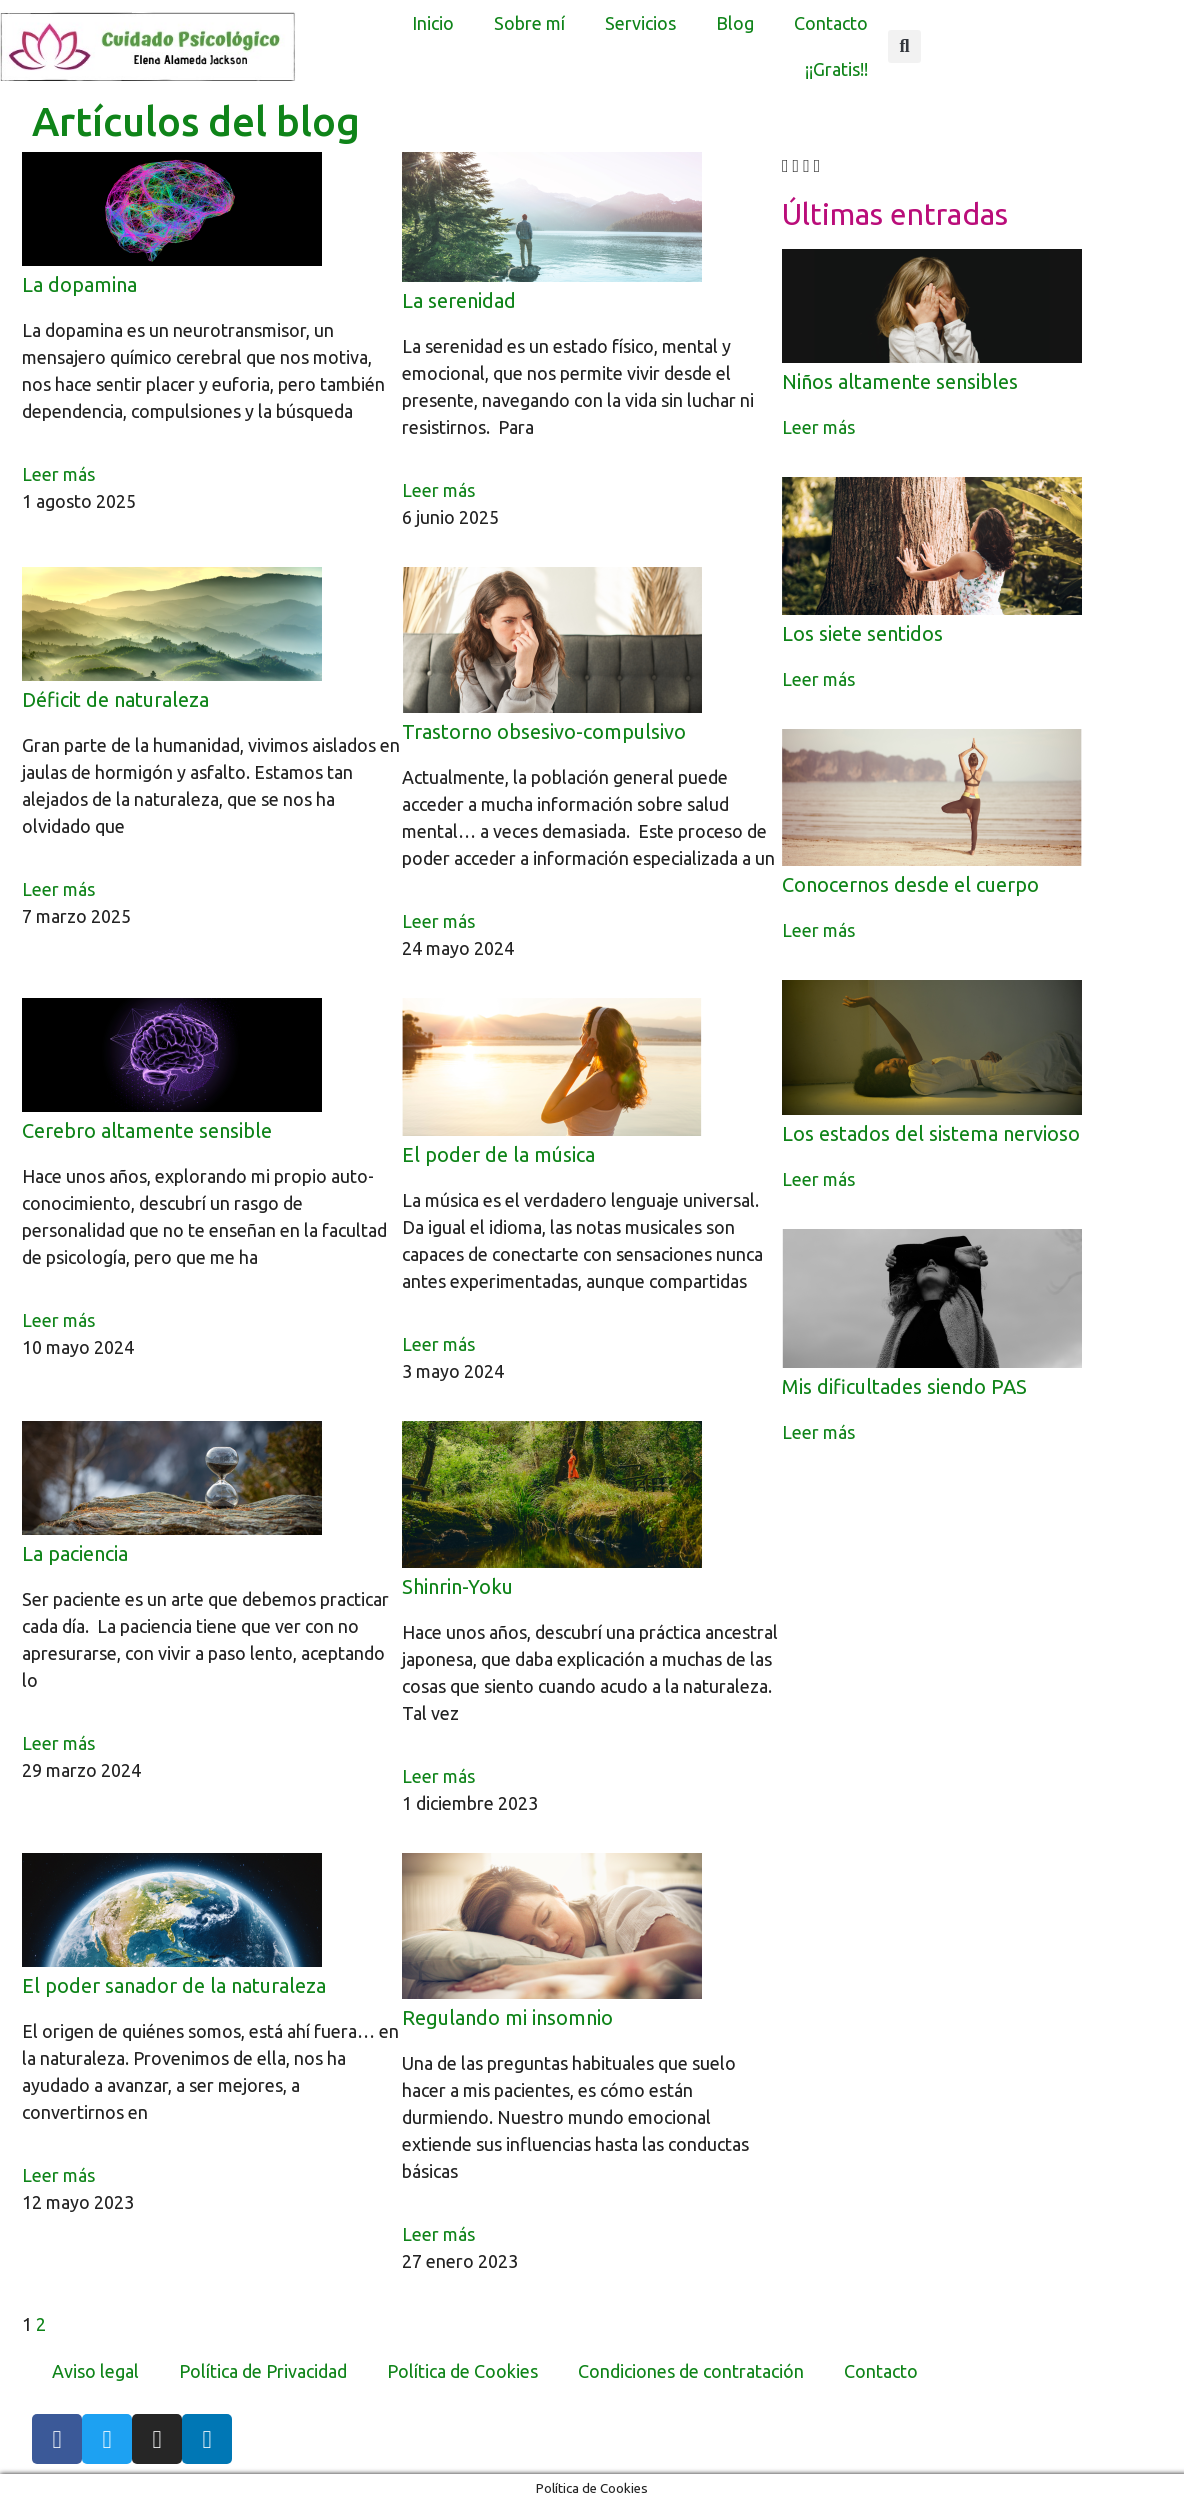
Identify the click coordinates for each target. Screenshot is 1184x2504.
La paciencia (75, 1553)
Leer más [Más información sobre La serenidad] (438, 490)
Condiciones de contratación (691, 2371)
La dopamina (79, 284)
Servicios (640, 23)
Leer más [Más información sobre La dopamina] (58, 474)
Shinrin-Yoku (457, 1586)
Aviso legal (95, 2371)
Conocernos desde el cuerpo (910, 884)
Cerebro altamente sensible (147, 1130)
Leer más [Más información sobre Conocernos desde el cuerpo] (818, 930)
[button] (904, 46)
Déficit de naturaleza (115, 699)
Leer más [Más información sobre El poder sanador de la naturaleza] (58, 2175)
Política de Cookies (462, 2371)
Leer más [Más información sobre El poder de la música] (438, 1344)
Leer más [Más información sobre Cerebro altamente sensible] (58, 1320)
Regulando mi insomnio (507, 2017)
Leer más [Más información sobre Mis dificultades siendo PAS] (818, 1432)
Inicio (433, 23)
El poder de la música (498, 1154)
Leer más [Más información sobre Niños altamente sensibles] (818, 427)
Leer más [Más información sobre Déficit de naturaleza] (58, 889)
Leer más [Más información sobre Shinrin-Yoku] (438, 1776)
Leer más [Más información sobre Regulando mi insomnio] (438, 2234)
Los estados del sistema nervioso (931, 1133)
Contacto (831, 23)
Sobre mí (529, 23)
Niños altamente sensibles (900, 381)
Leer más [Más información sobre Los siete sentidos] (818, 679)
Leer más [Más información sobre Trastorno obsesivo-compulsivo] (438, 921)
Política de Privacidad (263, 2371)
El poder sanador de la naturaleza (174, 1985)
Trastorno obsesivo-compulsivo (544, 731)
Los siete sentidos (862, 633)
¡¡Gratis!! (836, 69)
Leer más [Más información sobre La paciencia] (58, 1743)
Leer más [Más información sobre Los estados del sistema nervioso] (818, 1179)
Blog (735, 23)
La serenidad (459, 300)
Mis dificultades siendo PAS (904, 1386)
